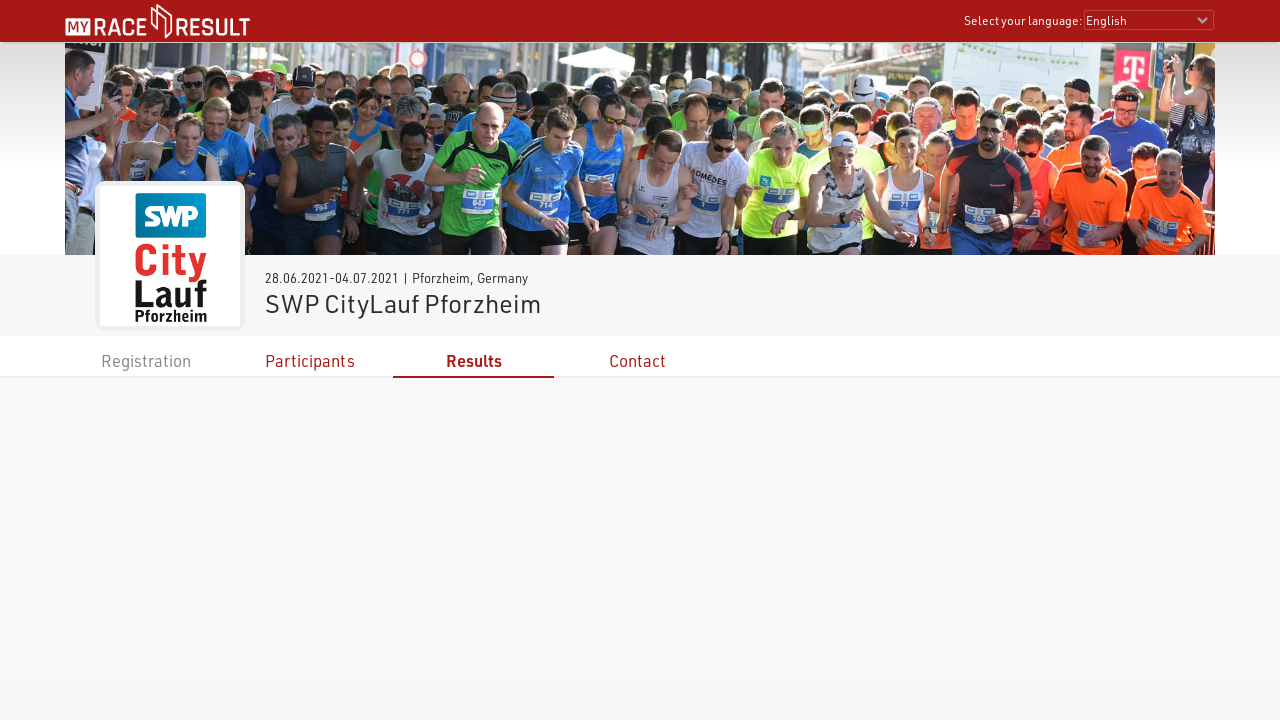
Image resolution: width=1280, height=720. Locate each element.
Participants (310, 360)
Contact (637, 360)
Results (474, 360)
